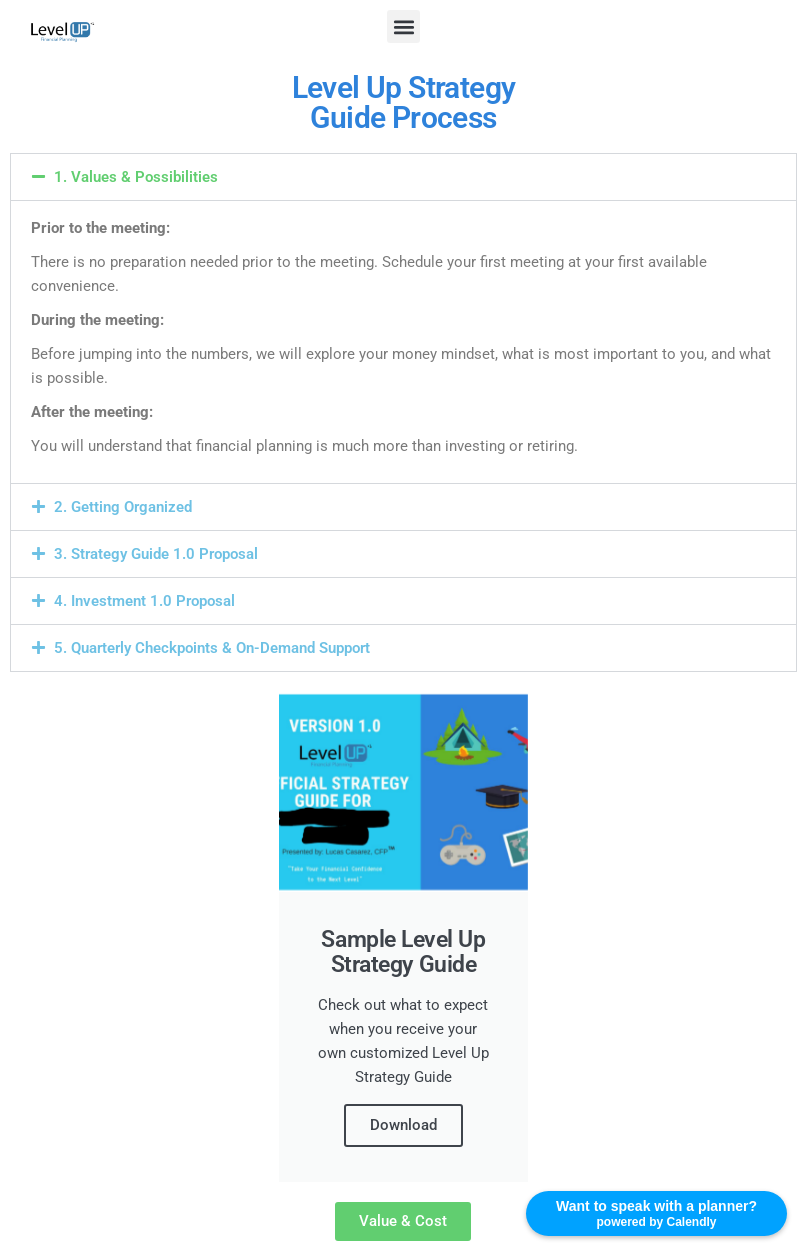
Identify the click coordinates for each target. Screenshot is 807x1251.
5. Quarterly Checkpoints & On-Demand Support (212, 648)
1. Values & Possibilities (136, 177)
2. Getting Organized (123, 507)
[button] (403, 26)
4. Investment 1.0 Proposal (144, 601)
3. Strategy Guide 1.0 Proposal (156, 554)
